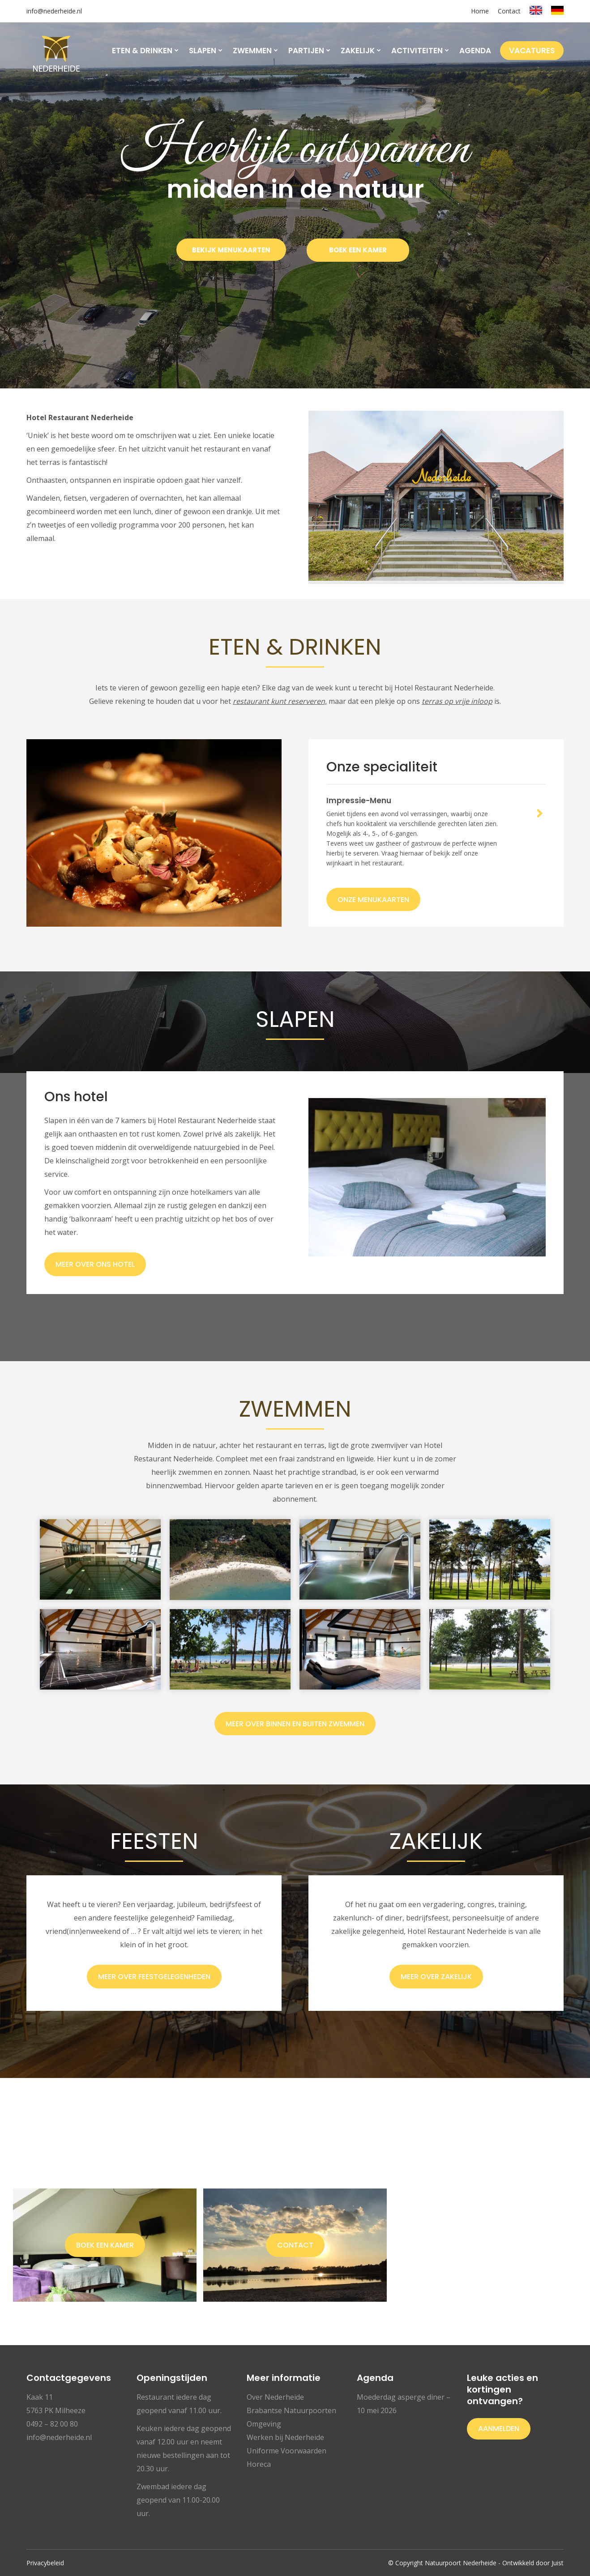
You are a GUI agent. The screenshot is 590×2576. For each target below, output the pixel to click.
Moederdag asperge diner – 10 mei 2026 (403, 2403)
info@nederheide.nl (54, 11)
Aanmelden (498, 2428)
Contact (509, 11)
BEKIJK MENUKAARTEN (231, 250)
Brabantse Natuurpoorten (291, 2410)
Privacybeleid (45, 2563)
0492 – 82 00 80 (52, 2424)
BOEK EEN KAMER (358, 250)
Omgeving (264, 2424)
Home (480, 11)
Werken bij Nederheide (285, 2437)
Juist (558, 2563)
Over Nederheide (275, 2397)
